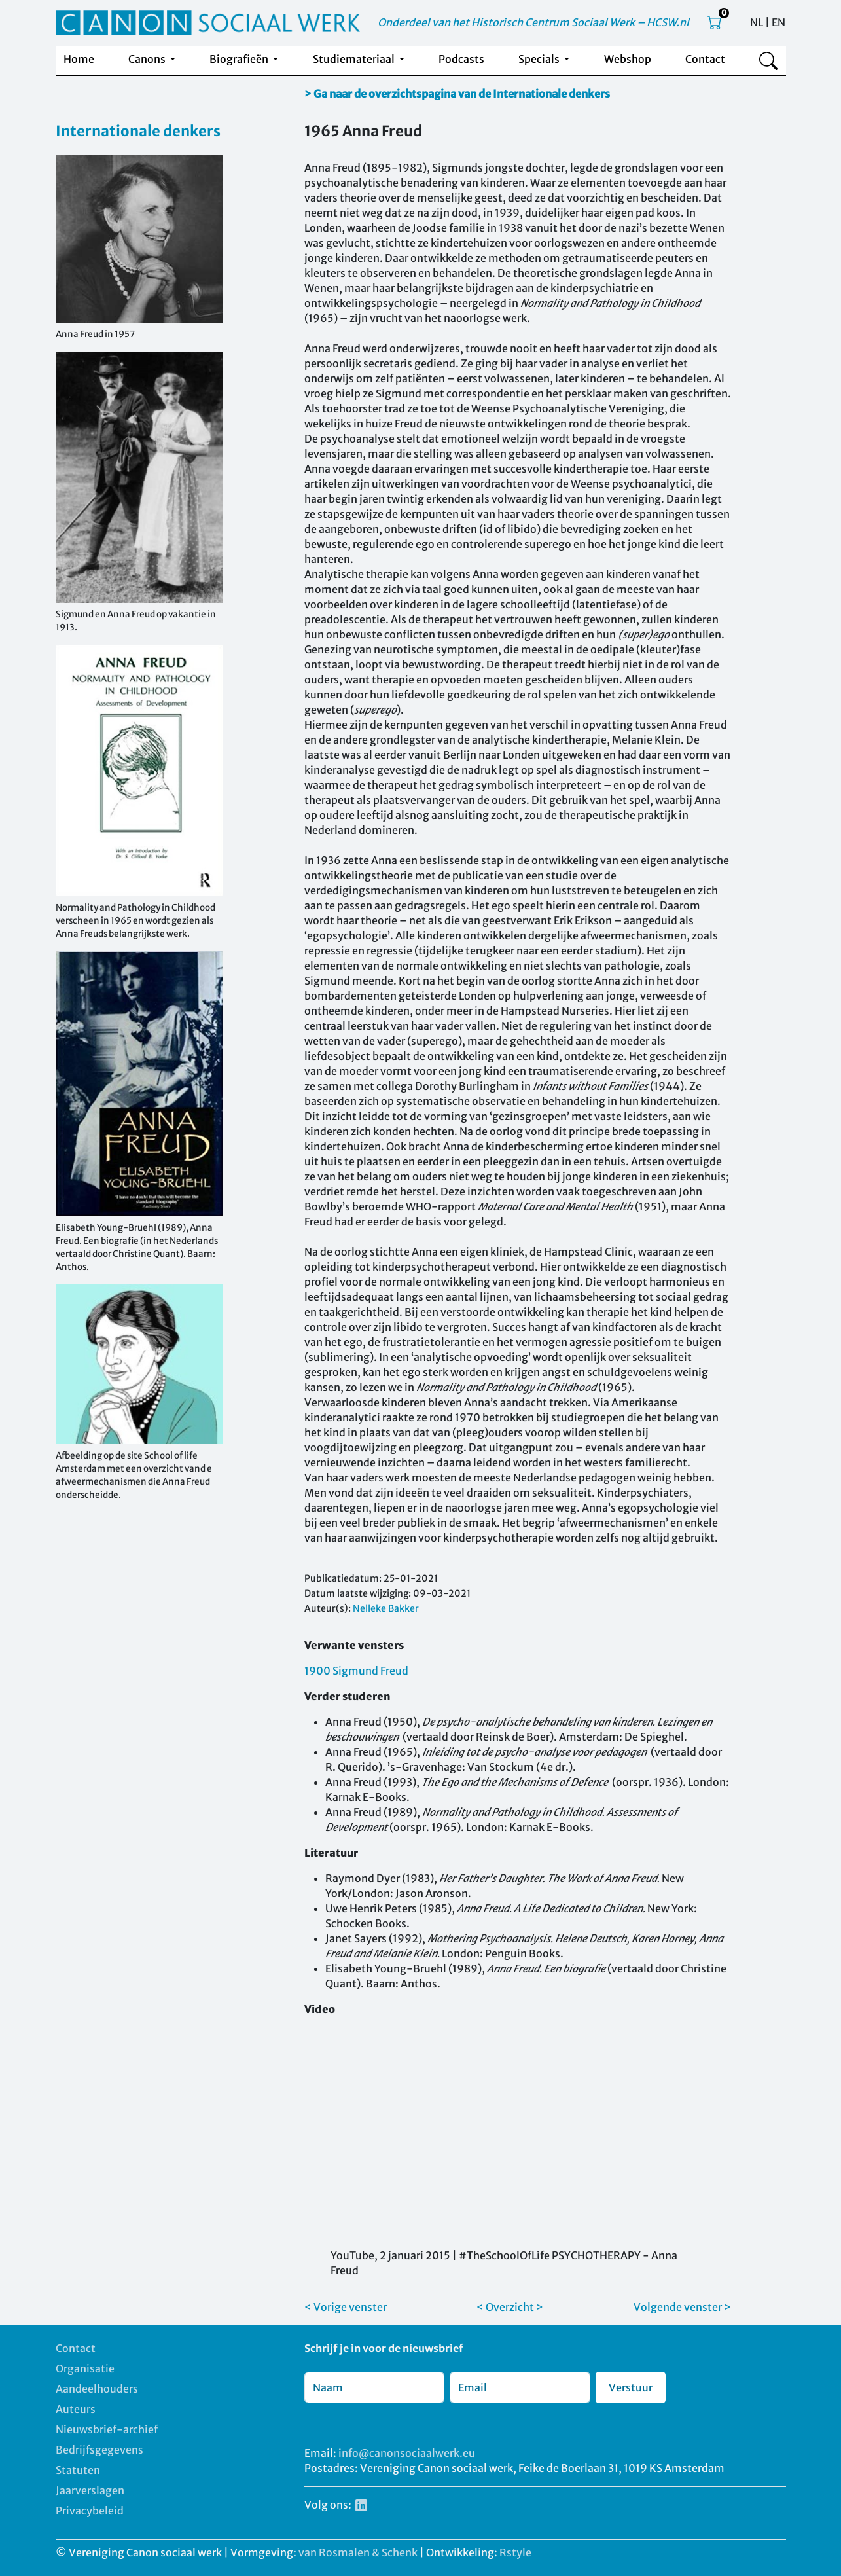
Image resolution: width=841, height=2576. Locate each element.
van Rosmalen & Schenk (358, 2552)
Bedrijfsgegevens (99, 2449)
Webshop (627, 58)
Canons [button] (148, 58)
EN (778, 22)
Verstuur (631, 2387)
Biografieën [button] (239, 58)
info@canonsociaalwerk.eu (406, 2452)
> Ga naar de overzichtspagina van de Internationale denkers (457, 93)
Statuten (78, 2469)
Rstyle (515, 2552)
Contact (705, 58)
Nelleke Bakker (386, 1608)
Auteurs (76, 2409)
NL (756, 22)
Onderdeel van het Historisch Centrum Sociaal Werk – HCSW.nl (533, 22)
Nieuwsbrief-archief (107, 2429)
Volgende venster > (682, 2306)
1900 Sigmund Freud (356, 1670)
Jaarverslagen (90, 2490)
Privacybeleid (90, 2510)
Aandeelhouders (97, 2388)
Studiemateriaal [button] (355, 58)
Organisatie (85, 2368)
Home (78, 58)
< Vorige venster (345, 2306)
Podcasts (461, 58)
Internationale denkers (138, 131)
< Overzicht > (509, 2306)
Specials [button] (540, 58)
